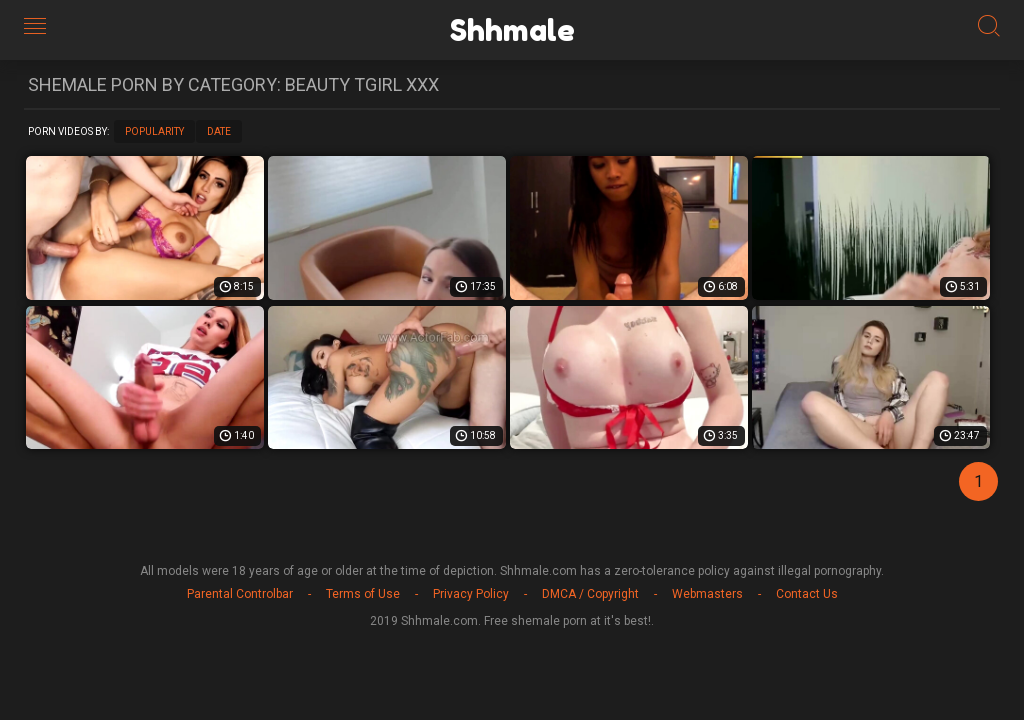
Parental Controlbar (240, 594)
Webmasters (707, 594)
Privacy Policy (471, 594)
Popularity (154, 131)
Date (219, 131)
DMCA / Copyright (590, 594)
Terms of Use (363, 594)
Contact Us (807, 594)
